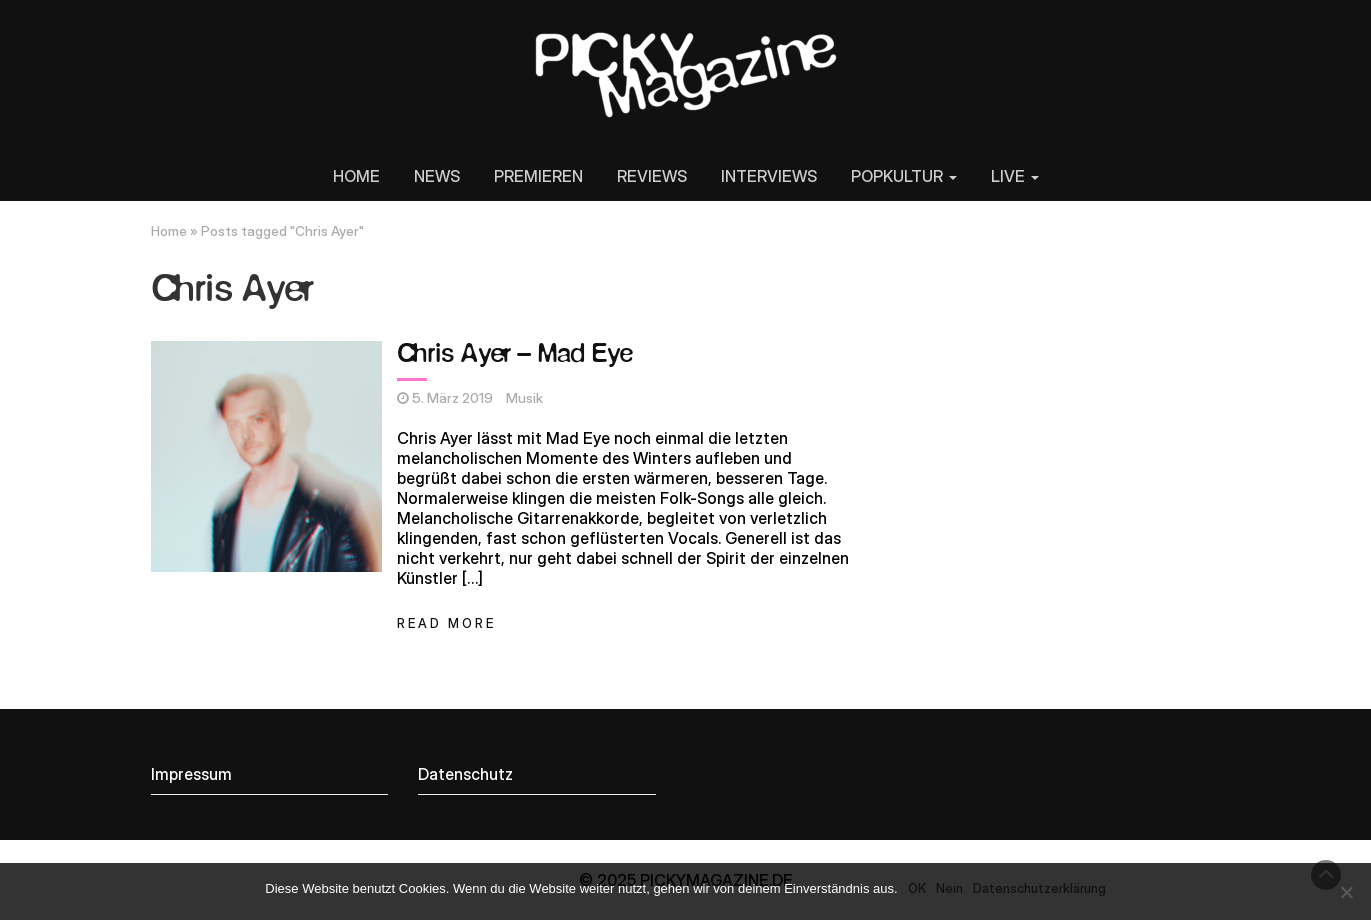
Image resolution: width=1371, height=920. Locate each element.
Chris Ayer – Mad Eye (515, 354)
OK (917, 888)
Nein (949, 888)
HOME (356, 176)
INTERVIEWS (769, 176)
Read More (446, 623)
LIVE (1015, 176)
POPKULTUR (904, 176)
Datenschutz (465, 774)
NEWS (437, 176)
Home (169, 231)
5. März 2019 (452, 398)
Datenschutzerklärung (1039, 888)
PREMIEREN (538, 176)
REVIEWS (652, 176)
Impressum (191, 774)
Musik (524, 398)
